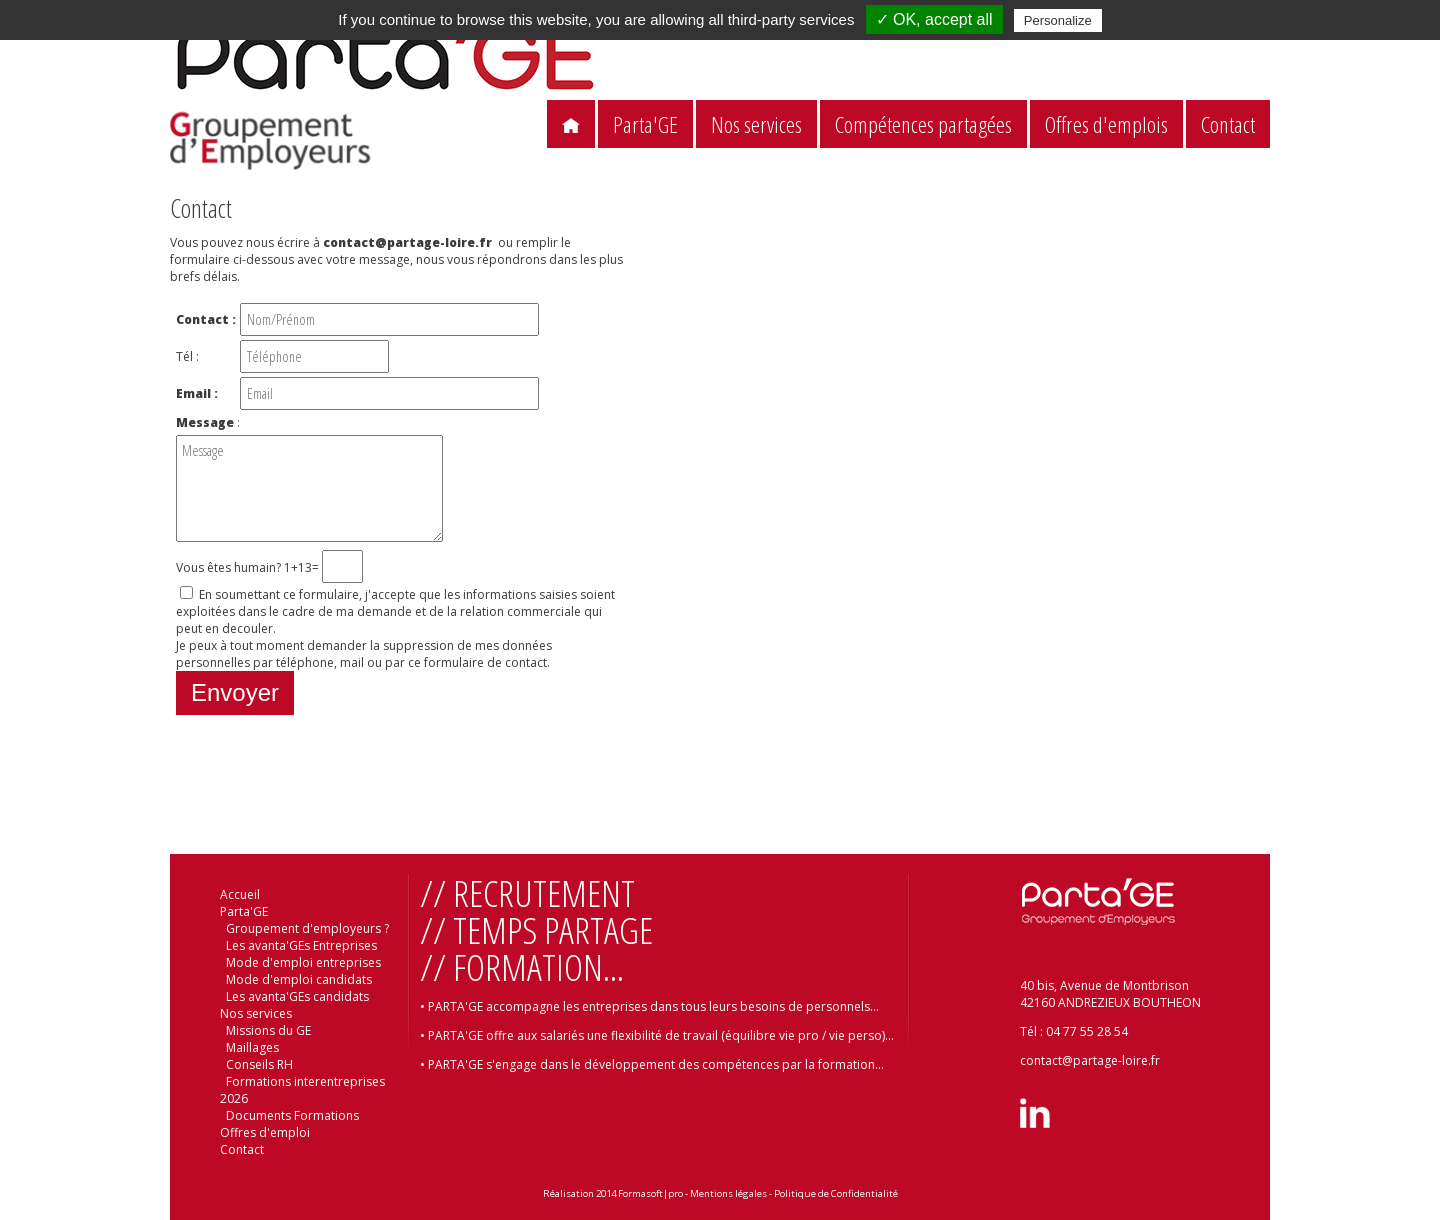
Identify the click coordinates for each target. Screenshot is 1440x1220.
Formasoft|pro (650, 1193)
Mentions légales (728, 1193)
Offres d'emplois (1106, 124)
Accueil (240, 894)
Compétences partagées (923, 124)
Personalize (1058, 20)
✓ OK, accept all (934, 19)
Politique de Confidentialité (836, 1193)
